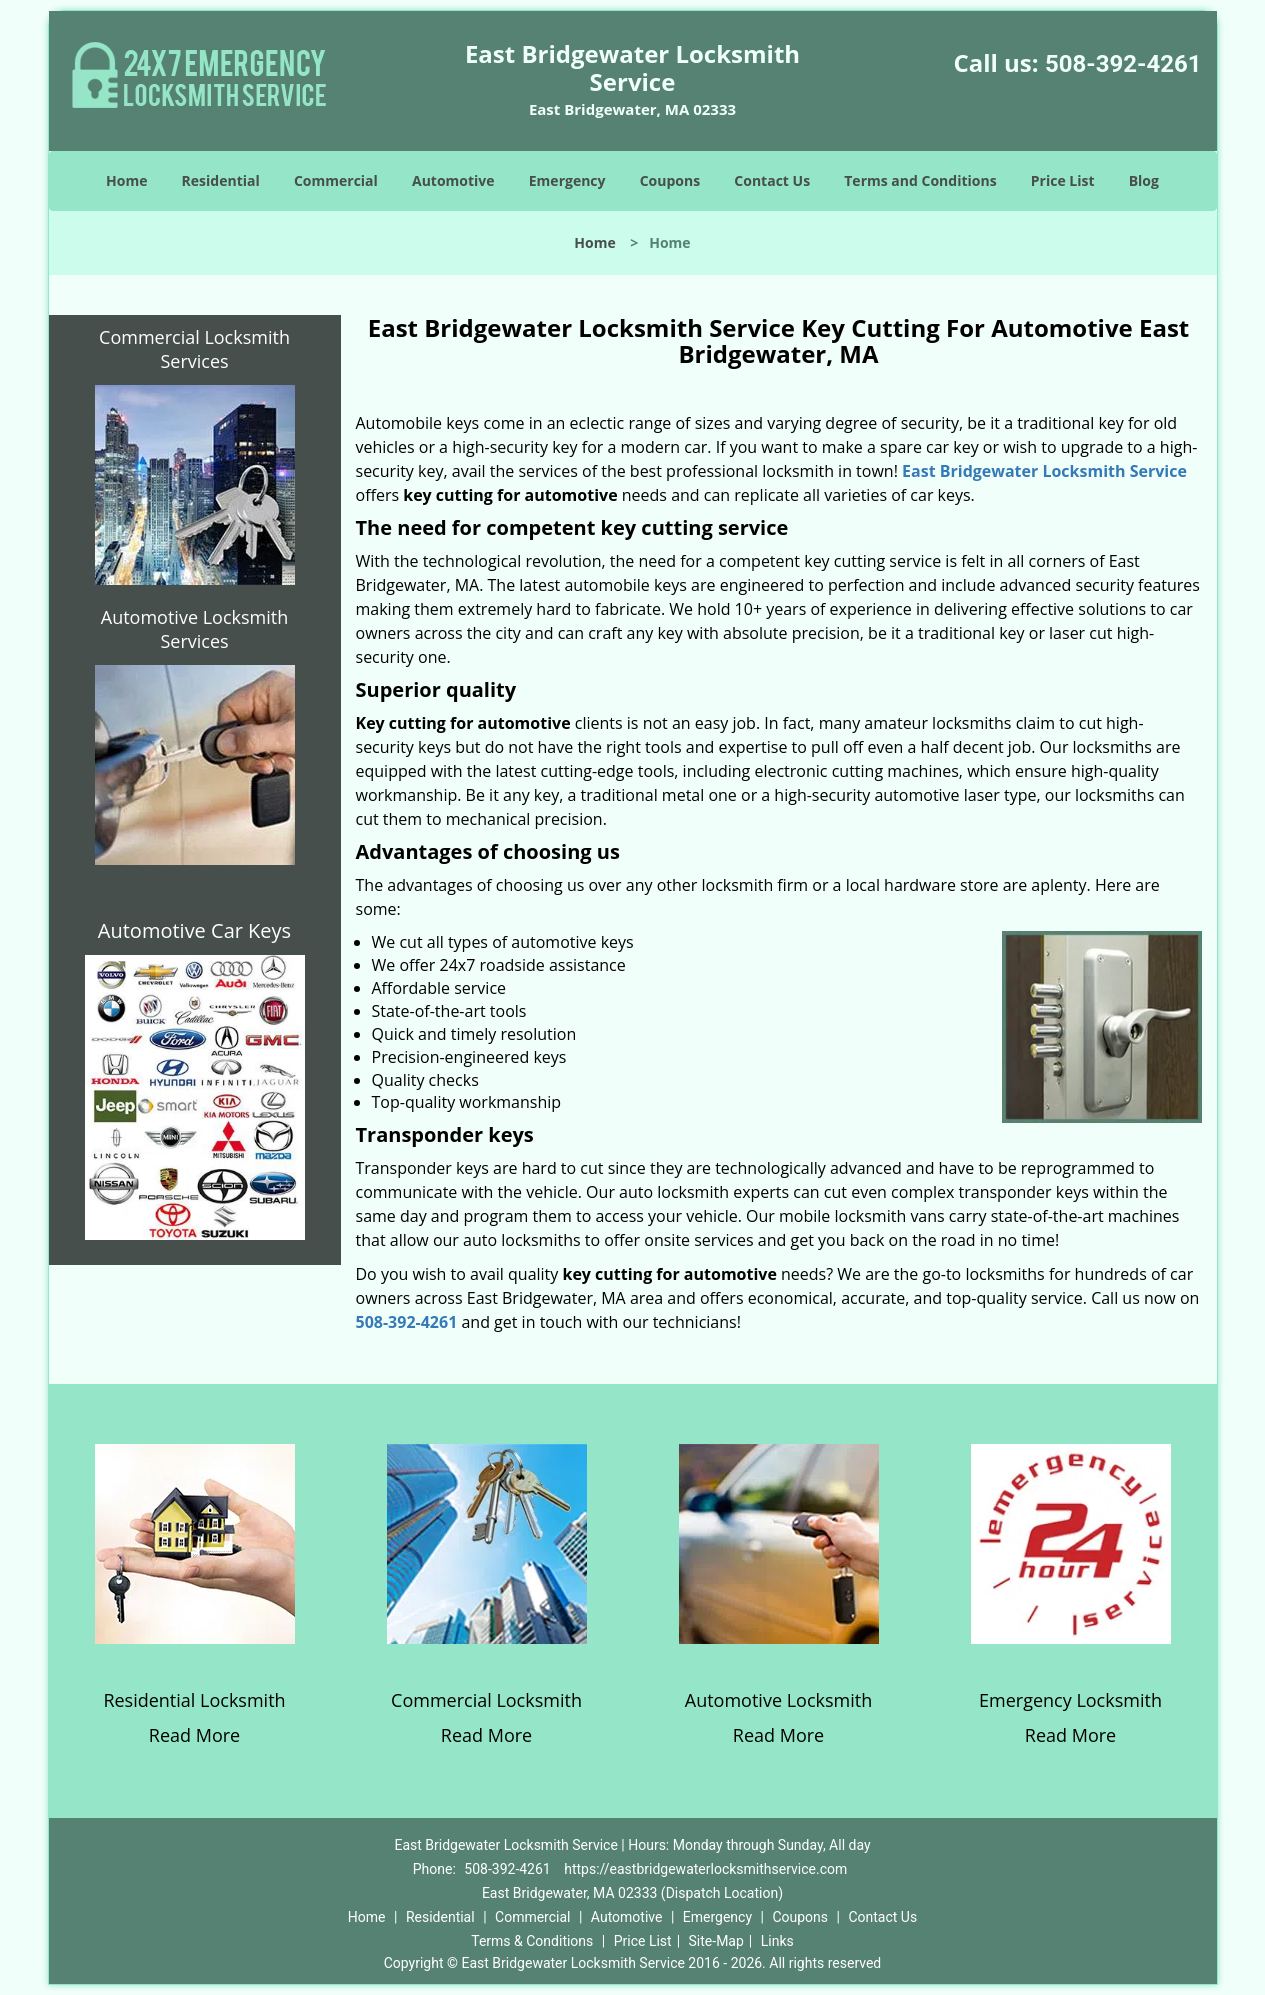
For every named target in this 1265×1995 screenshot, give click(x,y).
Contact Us (772, 180)
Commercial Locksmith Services (194, 349)
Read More (194, 1735)
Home (126, 180)
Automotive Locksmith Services (194, 629)
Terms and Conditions (920, 180)
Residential (221, 180)
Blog (1144, 180)
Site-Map (716, 1941)
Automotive (453, 180)
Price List (1063, 180)
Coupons (670, 180)
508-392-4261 (1123, 64)
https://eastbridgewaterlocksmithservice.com (705, 1869)
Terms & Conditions (532, 1941)
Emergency (567, 180)
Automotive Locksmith (778, 1700)
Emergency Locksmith (1070, 1700)
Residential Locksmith (194, 1700)
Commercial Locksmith (486, 1700)
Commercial (336, 180)
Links (777, 1941)
